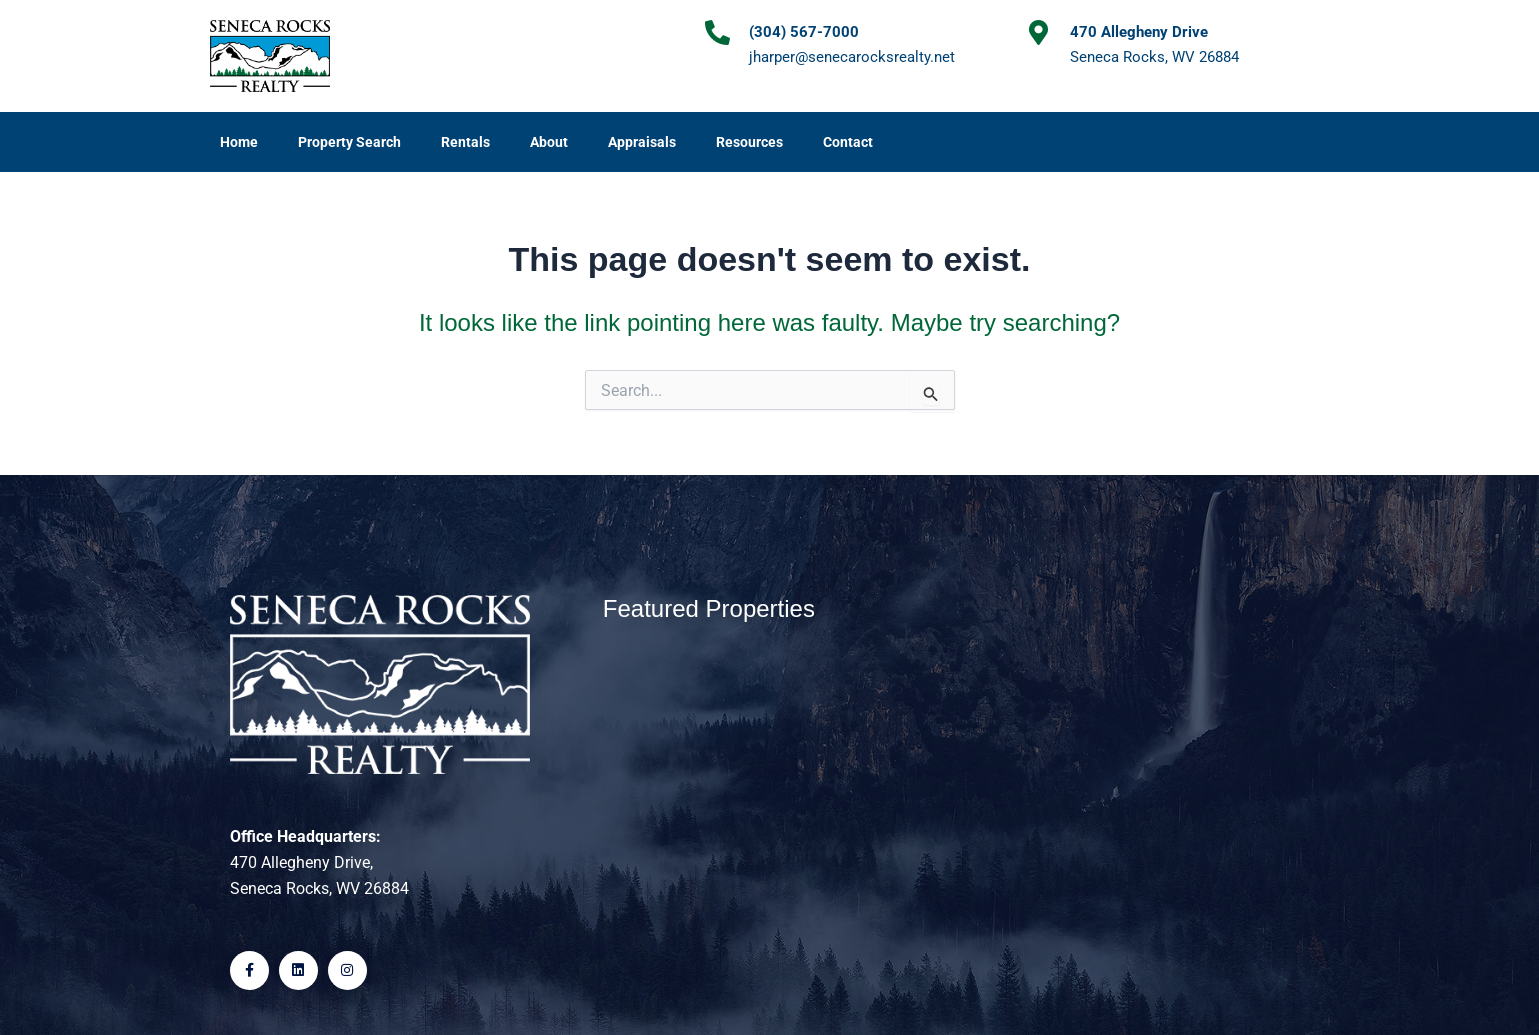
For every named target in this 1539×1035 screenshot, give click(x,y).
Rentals (465, 142)
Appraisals (642, 142)
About (549, 142)
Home (239, 142)
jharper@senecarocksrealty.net (852, 57)
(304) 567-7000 (804, 32)
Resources (749, 142)
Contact (848, 142)
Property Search (349, 142)
